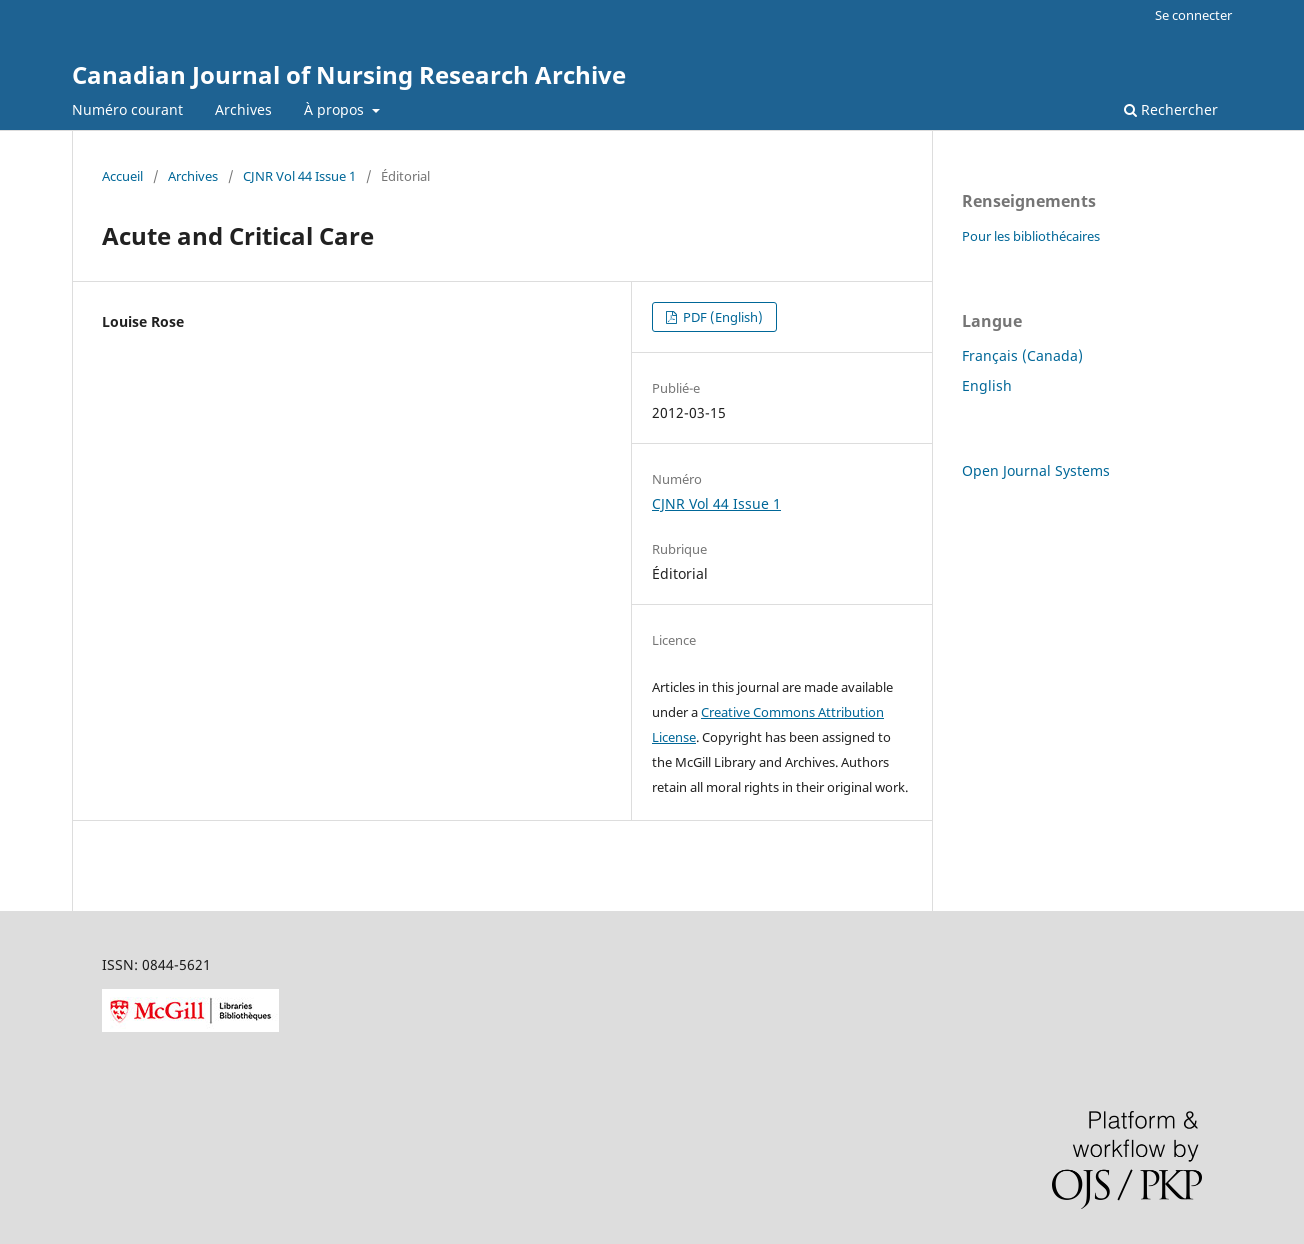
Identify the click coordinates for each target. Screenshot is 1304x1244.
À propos (336, 109)
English (987, 385)
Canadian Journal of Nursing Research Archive (349, 74)
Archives (243, 109)
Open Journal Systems (1036, 470)
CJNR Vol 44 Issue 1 (299, 176)
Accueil (122, 176)
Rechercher (1171, 109)
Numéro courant (127, 109)
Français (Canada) (1022, 355)
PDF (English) (721, 317)
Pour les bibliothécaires (1031, 236)
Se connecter (1193, 15)
